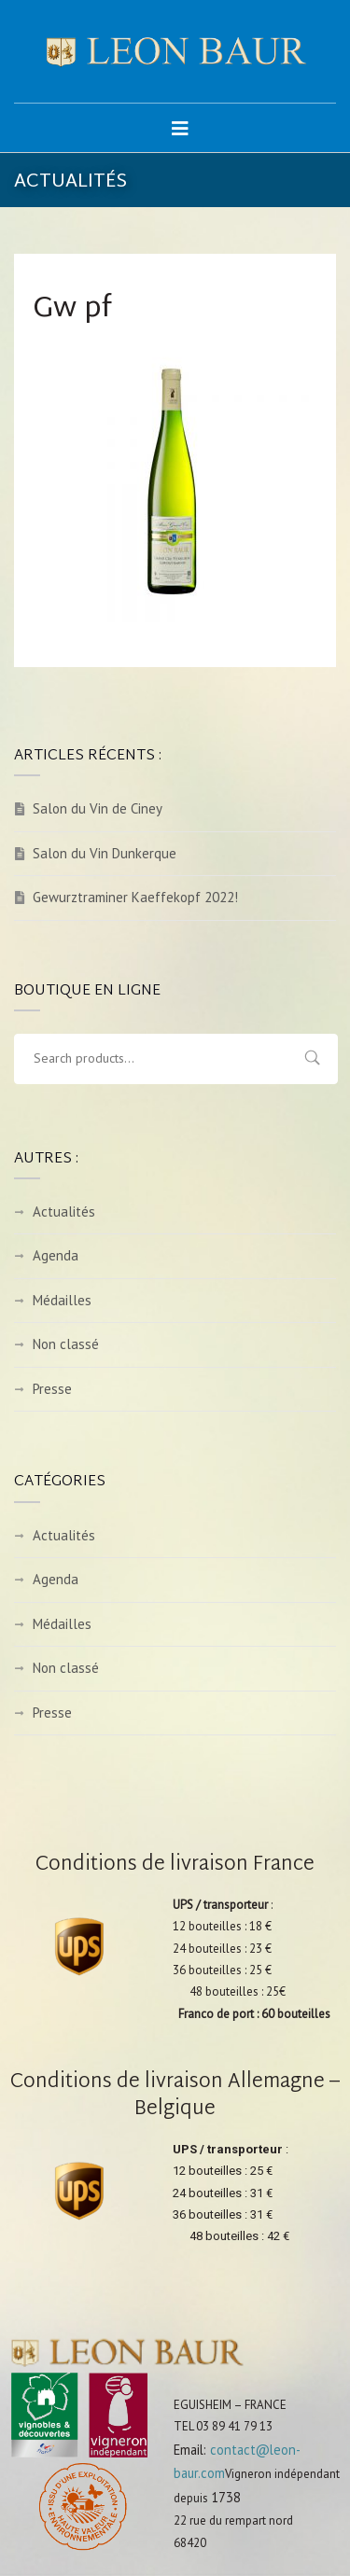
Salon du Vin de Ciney (97, 808)
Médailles (62, 1300)
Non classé (66, 1344)
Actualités (64, 1211)
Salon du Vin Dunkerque (104, 853)
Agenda (55, 1255)
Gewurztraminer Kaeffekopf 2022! (135, 897)
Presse (52, 1389)
